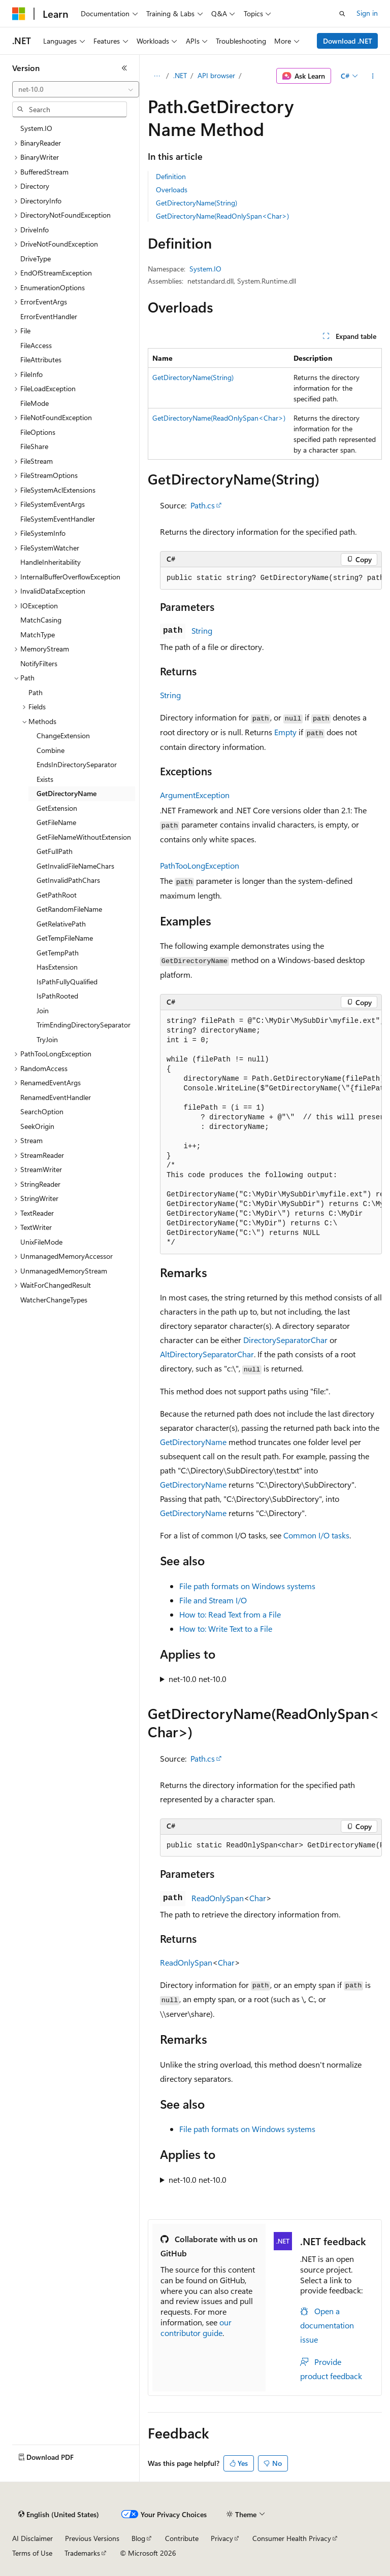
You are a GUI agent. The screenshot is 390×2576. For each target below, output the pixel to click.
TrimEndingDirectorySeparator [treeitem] (84, 1024)
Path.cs (202, 505)
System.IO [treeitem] (36, 128)
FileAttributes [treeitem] (40, 359)
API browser (216, 75)
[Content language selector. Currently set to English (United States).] (58, 2514)
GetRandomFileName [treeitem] (69, 909)
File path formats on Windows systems (247, 1586)
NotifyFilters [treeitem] (38, 663)
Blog (138, 2538)
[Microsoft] (18, 13)
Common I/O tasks (316, 1535)
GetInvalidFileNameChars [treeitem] (75, 866)
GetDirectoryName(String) (196, 203)
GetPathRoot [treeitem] (57, 895)
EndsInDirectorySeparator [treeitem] (77, 764)
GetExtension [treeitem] (57, 808)
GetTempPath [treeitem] (58, 952)
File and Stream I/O (213, 1600)
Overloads (171, 189)
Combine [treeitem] (50, 750)
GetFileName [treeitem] (56, 822)
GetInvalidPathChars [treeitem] (68, 880)
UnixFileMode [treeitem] (41, 1242)
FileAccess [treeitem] (36, 345)
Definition (171, 176)
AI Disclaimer (32, 2538)
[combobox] (75, 89)
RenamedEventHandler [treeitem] (55, 1097)
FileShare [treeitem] (34, 446)
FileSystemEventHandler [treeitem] (57, 519)
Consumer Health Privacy (291, 2538)
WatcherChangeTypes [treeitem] (53, 1299)
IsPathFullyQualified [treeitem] (67, 981)
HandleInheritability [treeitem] (50, 562)
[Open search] (342, 14)
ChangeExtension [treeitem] (63, 735)
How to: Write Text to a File (225, 1628)
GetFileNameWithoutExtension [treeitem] (84, 837)
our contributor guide (196, 2327)
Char (257, 1898)
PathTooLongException (199, 865)
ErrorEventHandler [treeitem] (48, 316)
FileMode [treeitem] (34, 403)
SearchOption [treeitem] (41, 1111)
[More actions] (373, 76)
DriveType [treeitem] (35, 258)
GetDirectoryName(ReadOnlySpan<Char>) (222, 216)
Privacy (222, 2538)
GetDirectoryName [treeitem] (66, 793)
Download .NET (347, 41)
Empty (285, 732)
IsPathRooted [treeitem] (57, 996)
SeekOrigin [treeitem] (37, 1126)
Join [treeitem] (43, 1010)
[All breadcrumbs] (157, 76)
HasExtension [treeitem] (57, 967)
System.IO (205, 268)
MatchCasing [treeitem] (40, 620)
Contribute (182, 2538)
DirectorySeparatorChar (285, 1339)
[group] (271, 578)
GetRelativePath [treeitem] (61, 924)
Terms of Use (32, 2553)
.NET (180, 75)
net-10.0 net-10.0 (197, 1678)
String (201, 630)
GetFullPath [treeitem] (55, 851)
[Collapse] (124, 68)
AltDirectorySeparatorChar (207, 1354)
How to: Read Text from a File (230, 1614)
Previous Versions (92, 2538)
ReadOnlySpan (217, 1898)
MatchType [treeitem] (37, 634)
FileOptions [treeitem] (37, 432)
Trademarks (82, 2553)
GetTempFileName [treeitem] (65, 938)
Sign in (367, 13)
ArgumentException (195, 794)
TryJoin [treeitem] (47, 1039)
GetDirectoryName (193, 1441)
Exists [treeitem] (45, 779)
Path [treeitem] (35, 692)
